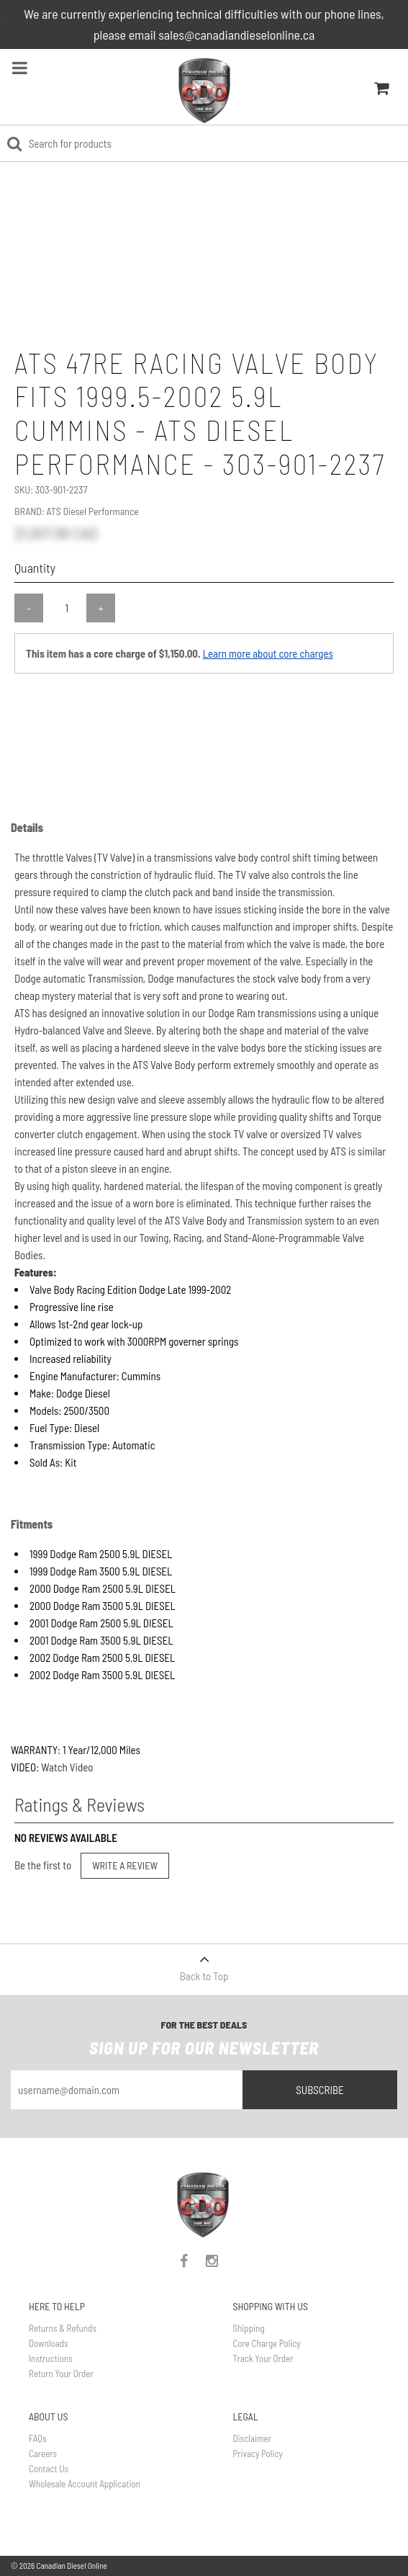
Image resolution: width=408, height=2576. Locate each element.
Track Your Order (263, 2358)
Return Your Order (61, 2373)
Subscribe (320, 2089)
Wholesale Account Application (84, 2484)
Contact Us (48, 2468)
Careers (43, 2453)
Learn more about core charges (268, 653)
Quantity (34, 568)
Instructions (51, 2358)
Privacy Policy (258, 2453)
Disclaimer (252, 2438)
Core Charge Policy (267, 2343)
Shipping (249, 2328)
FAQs (38, 2438)
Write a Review (125, 1865)
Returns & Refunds (62, 2328)
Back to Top (204, 1963)
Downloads (48, 2343)
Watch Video (67, 1767)
